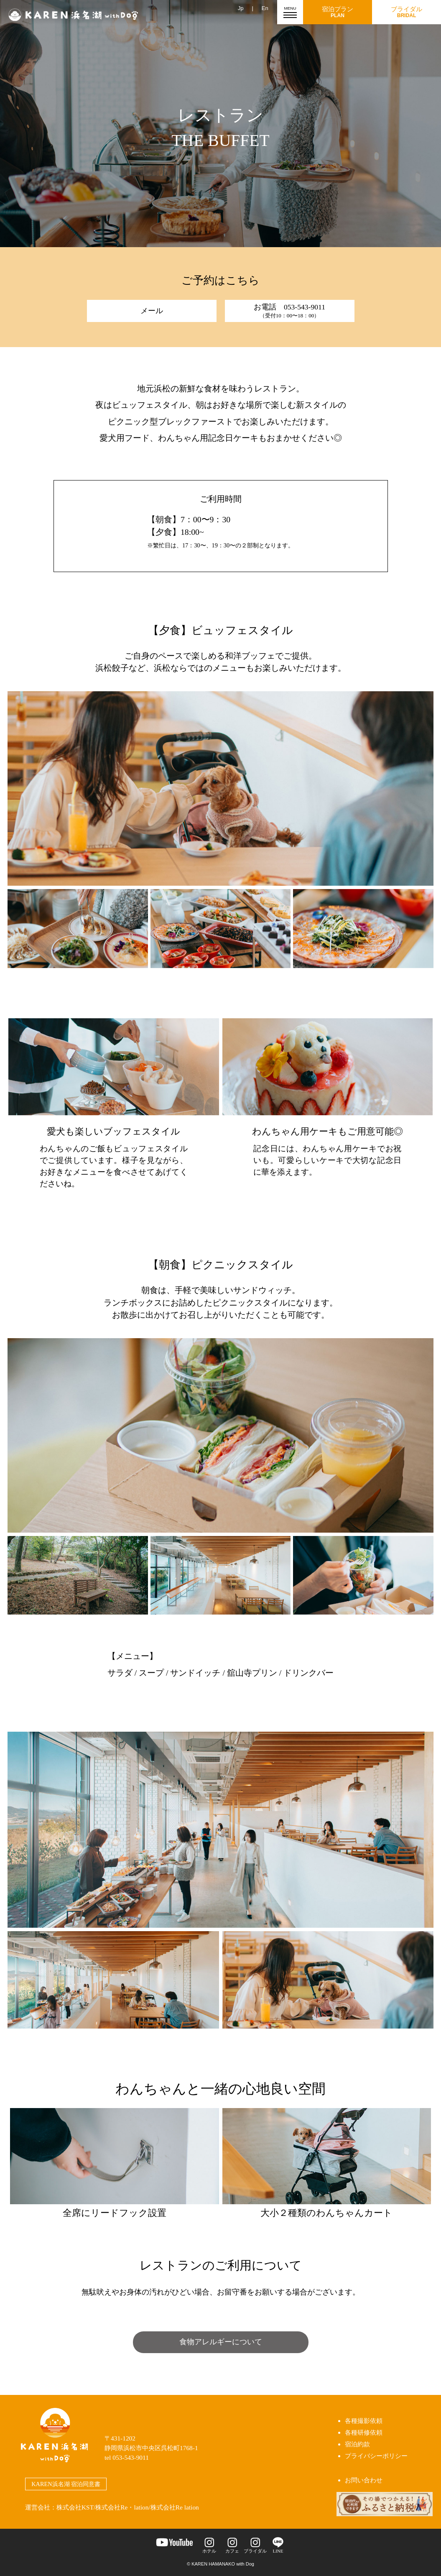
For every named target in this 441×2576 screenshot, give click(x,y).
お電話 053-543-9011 (289, 311)
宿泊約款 (357, 2444)
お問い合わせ (363, 2480)
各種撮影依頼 (363, 2420)
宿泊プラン (337, 11)
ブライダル (406, 11)
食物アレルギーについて (220, 2342)
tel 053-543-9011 (127, 2457)
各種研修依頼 (363, 2432)
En (265, 8)
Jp (241, 8)
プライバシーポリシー (376, 2455)
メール (151, 311)
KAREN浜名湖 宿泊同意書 (65, 2484)
